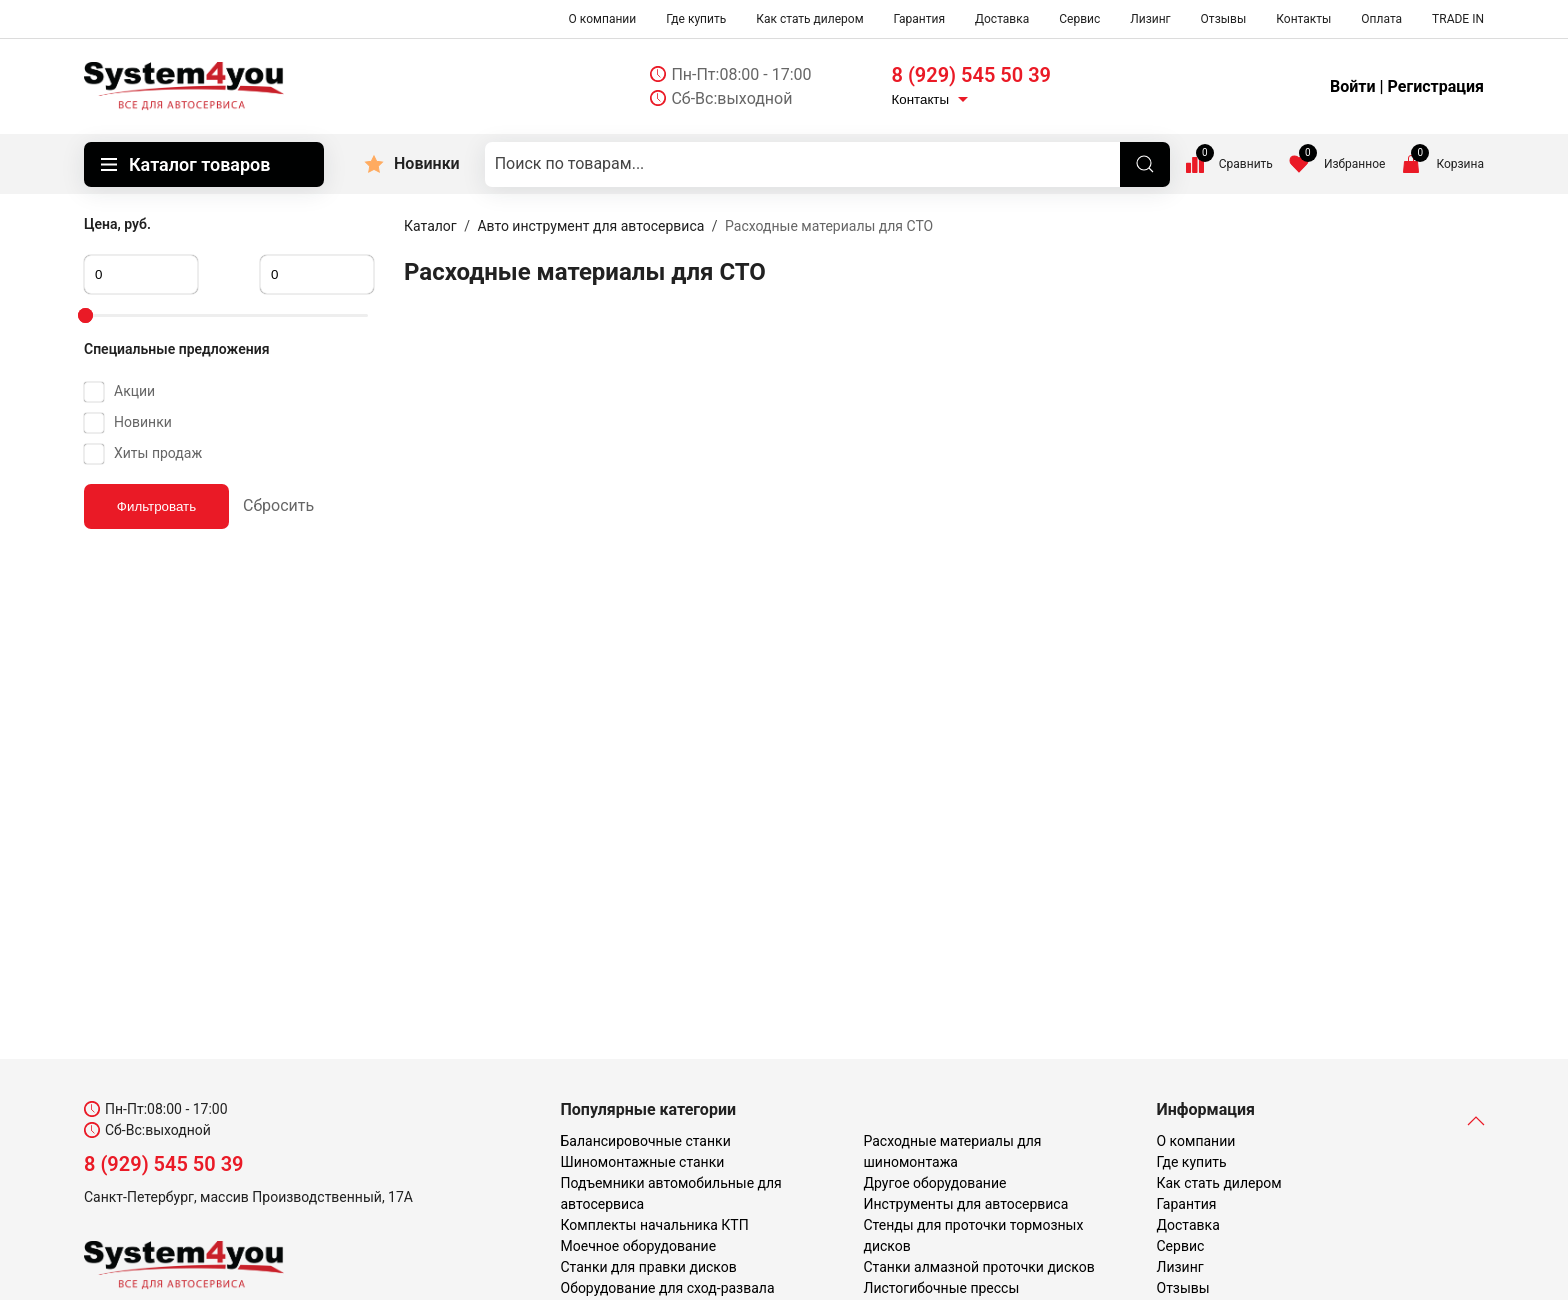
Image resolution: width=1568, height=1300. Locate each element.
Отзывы (1224, 19)
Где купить (696, 19)
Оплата (1381, 19)
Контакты (1303, 19)
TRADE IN (1458, 19)
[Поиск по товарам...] (827, 164)
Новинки (427, 163)
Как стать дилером (809, 19)
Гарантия (919, 19)
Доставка (1002, 19)
